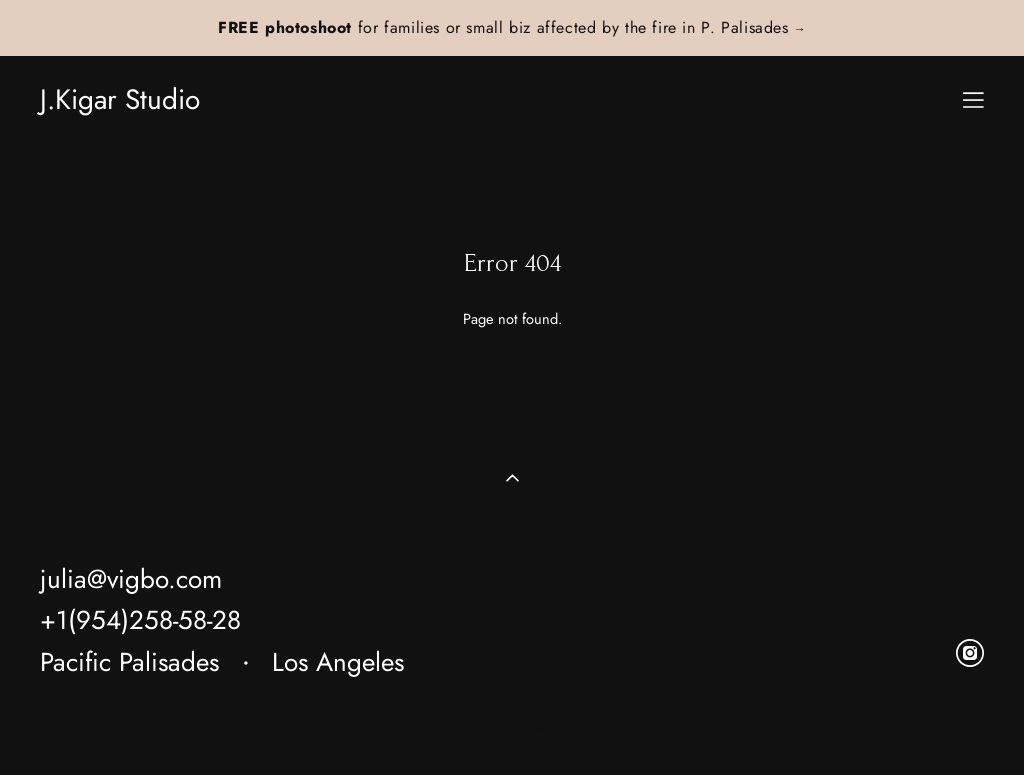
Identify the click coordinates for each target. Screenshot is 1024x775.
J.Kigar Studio (120, 100)
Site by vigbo (511, 728)
